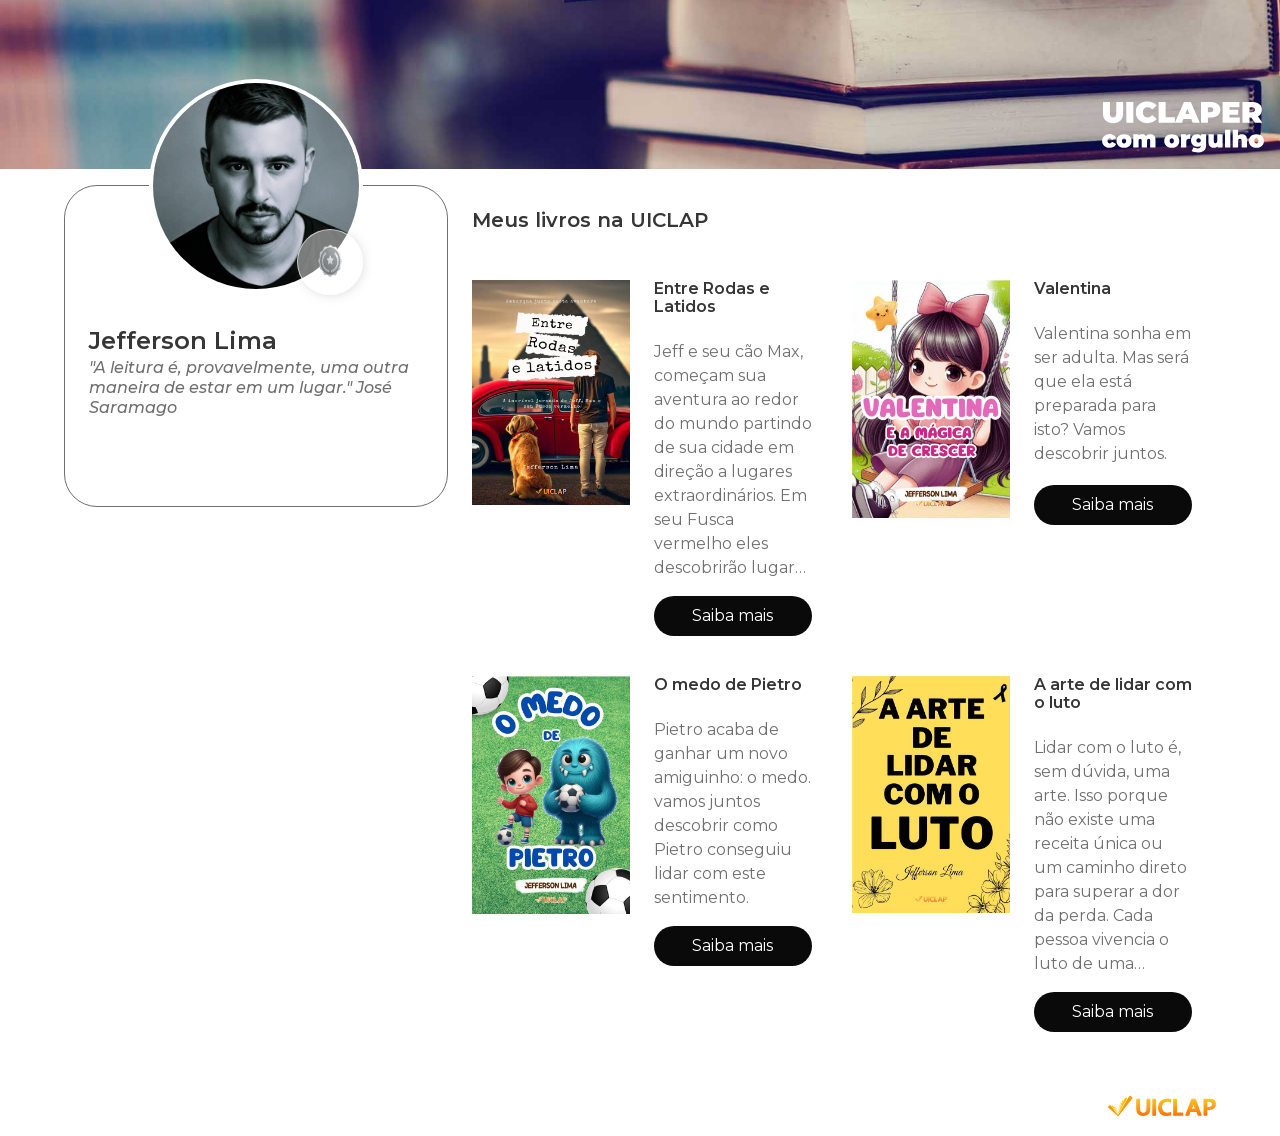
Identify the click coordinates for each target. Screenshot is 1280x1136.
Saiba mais (732, 615)
